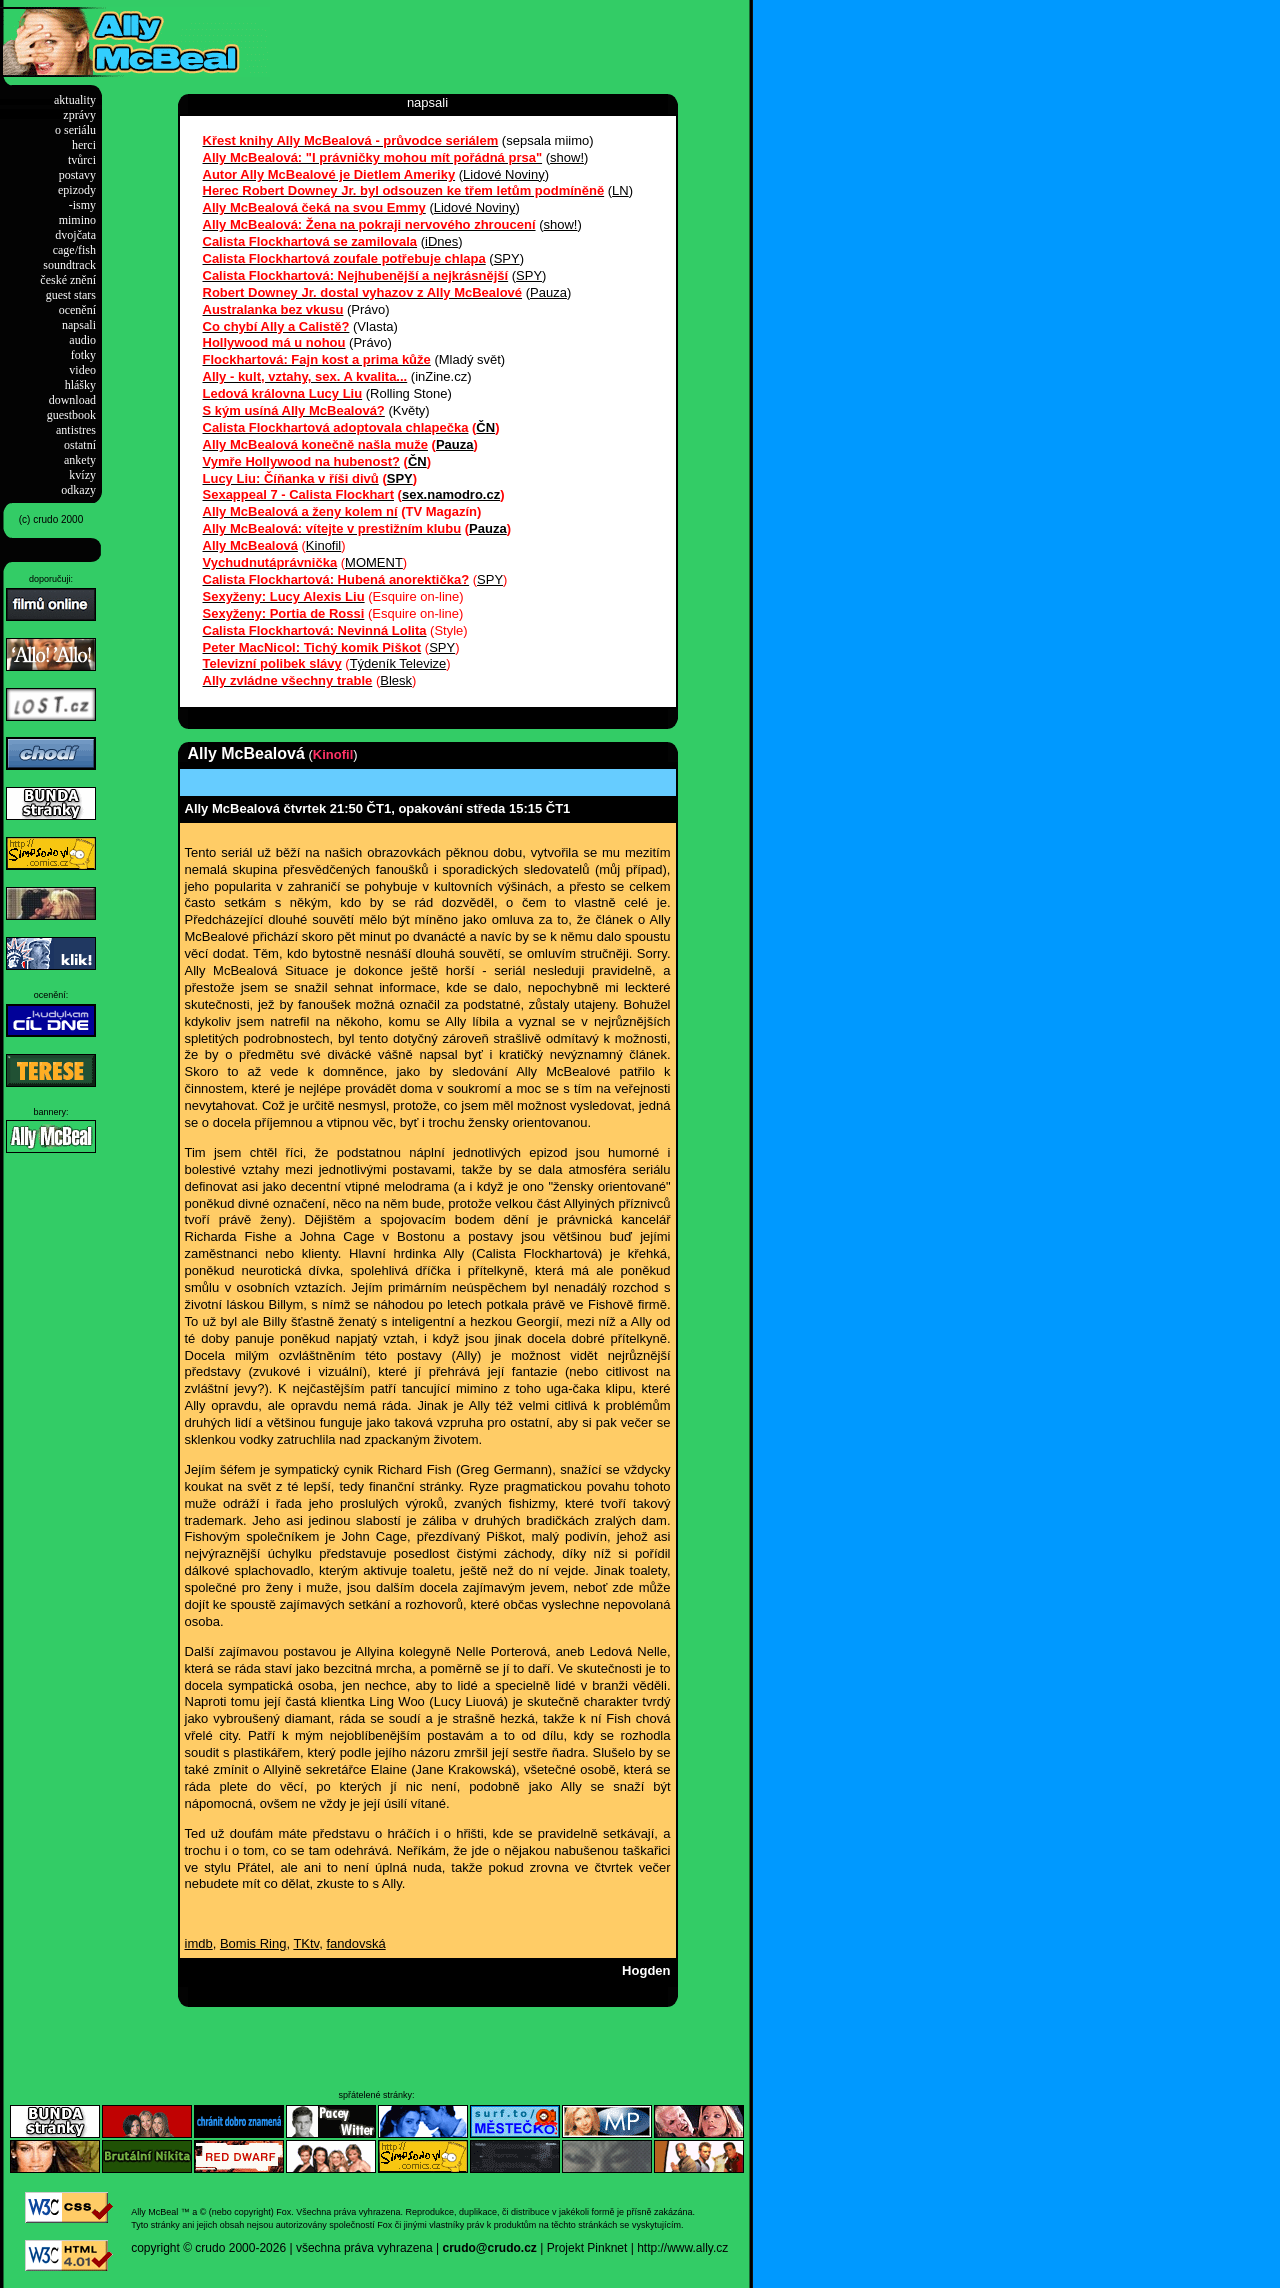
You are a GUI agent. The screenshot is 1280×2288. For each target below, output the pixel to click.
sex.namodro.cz (451, 494)
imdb (199, 1943)
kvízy (82, 475)
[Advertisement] (504, 37)
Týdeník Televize (398, 663)
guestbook (71, 415)
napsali (79, 325)
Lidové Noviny (504, 174)
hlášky (80, 385)
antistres (76, 430)
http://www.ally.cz (682, 2248)
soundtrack (69, 265)
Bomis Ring (253, 1943)
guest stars (71, 295)
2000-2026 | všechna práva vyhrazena (331, 2248)
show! (567, 157)
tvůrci (82, 160)
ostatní (80, 445)
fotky (83, 355)
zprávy (79, 115)
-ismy (82, 205)
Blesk (396, 680)
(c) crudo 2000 (51, 519)
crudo (210, 2248)
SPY (507, 258)
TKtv (306, 1943)
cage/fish (74, 250)
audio (82, 340)
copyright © (161, 2248)
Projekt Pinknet (587, 2248)
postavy (77, 175)
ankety (80, 460)
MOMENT (374, 562)
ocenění (77, 310)
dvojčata (75, 235)
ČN (485, 427)
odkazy (78, 490)
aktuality (75, 100)
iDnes (441, 241)
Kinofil (323, 545)
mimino (77, 220)
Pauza (548, 292)
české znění (68, 280)
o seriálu (75, 130)
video (82, 370)
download (72, 400)
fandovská (355, 1943)
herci (84, 145)
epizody (77, 190)
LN (620, 190)
